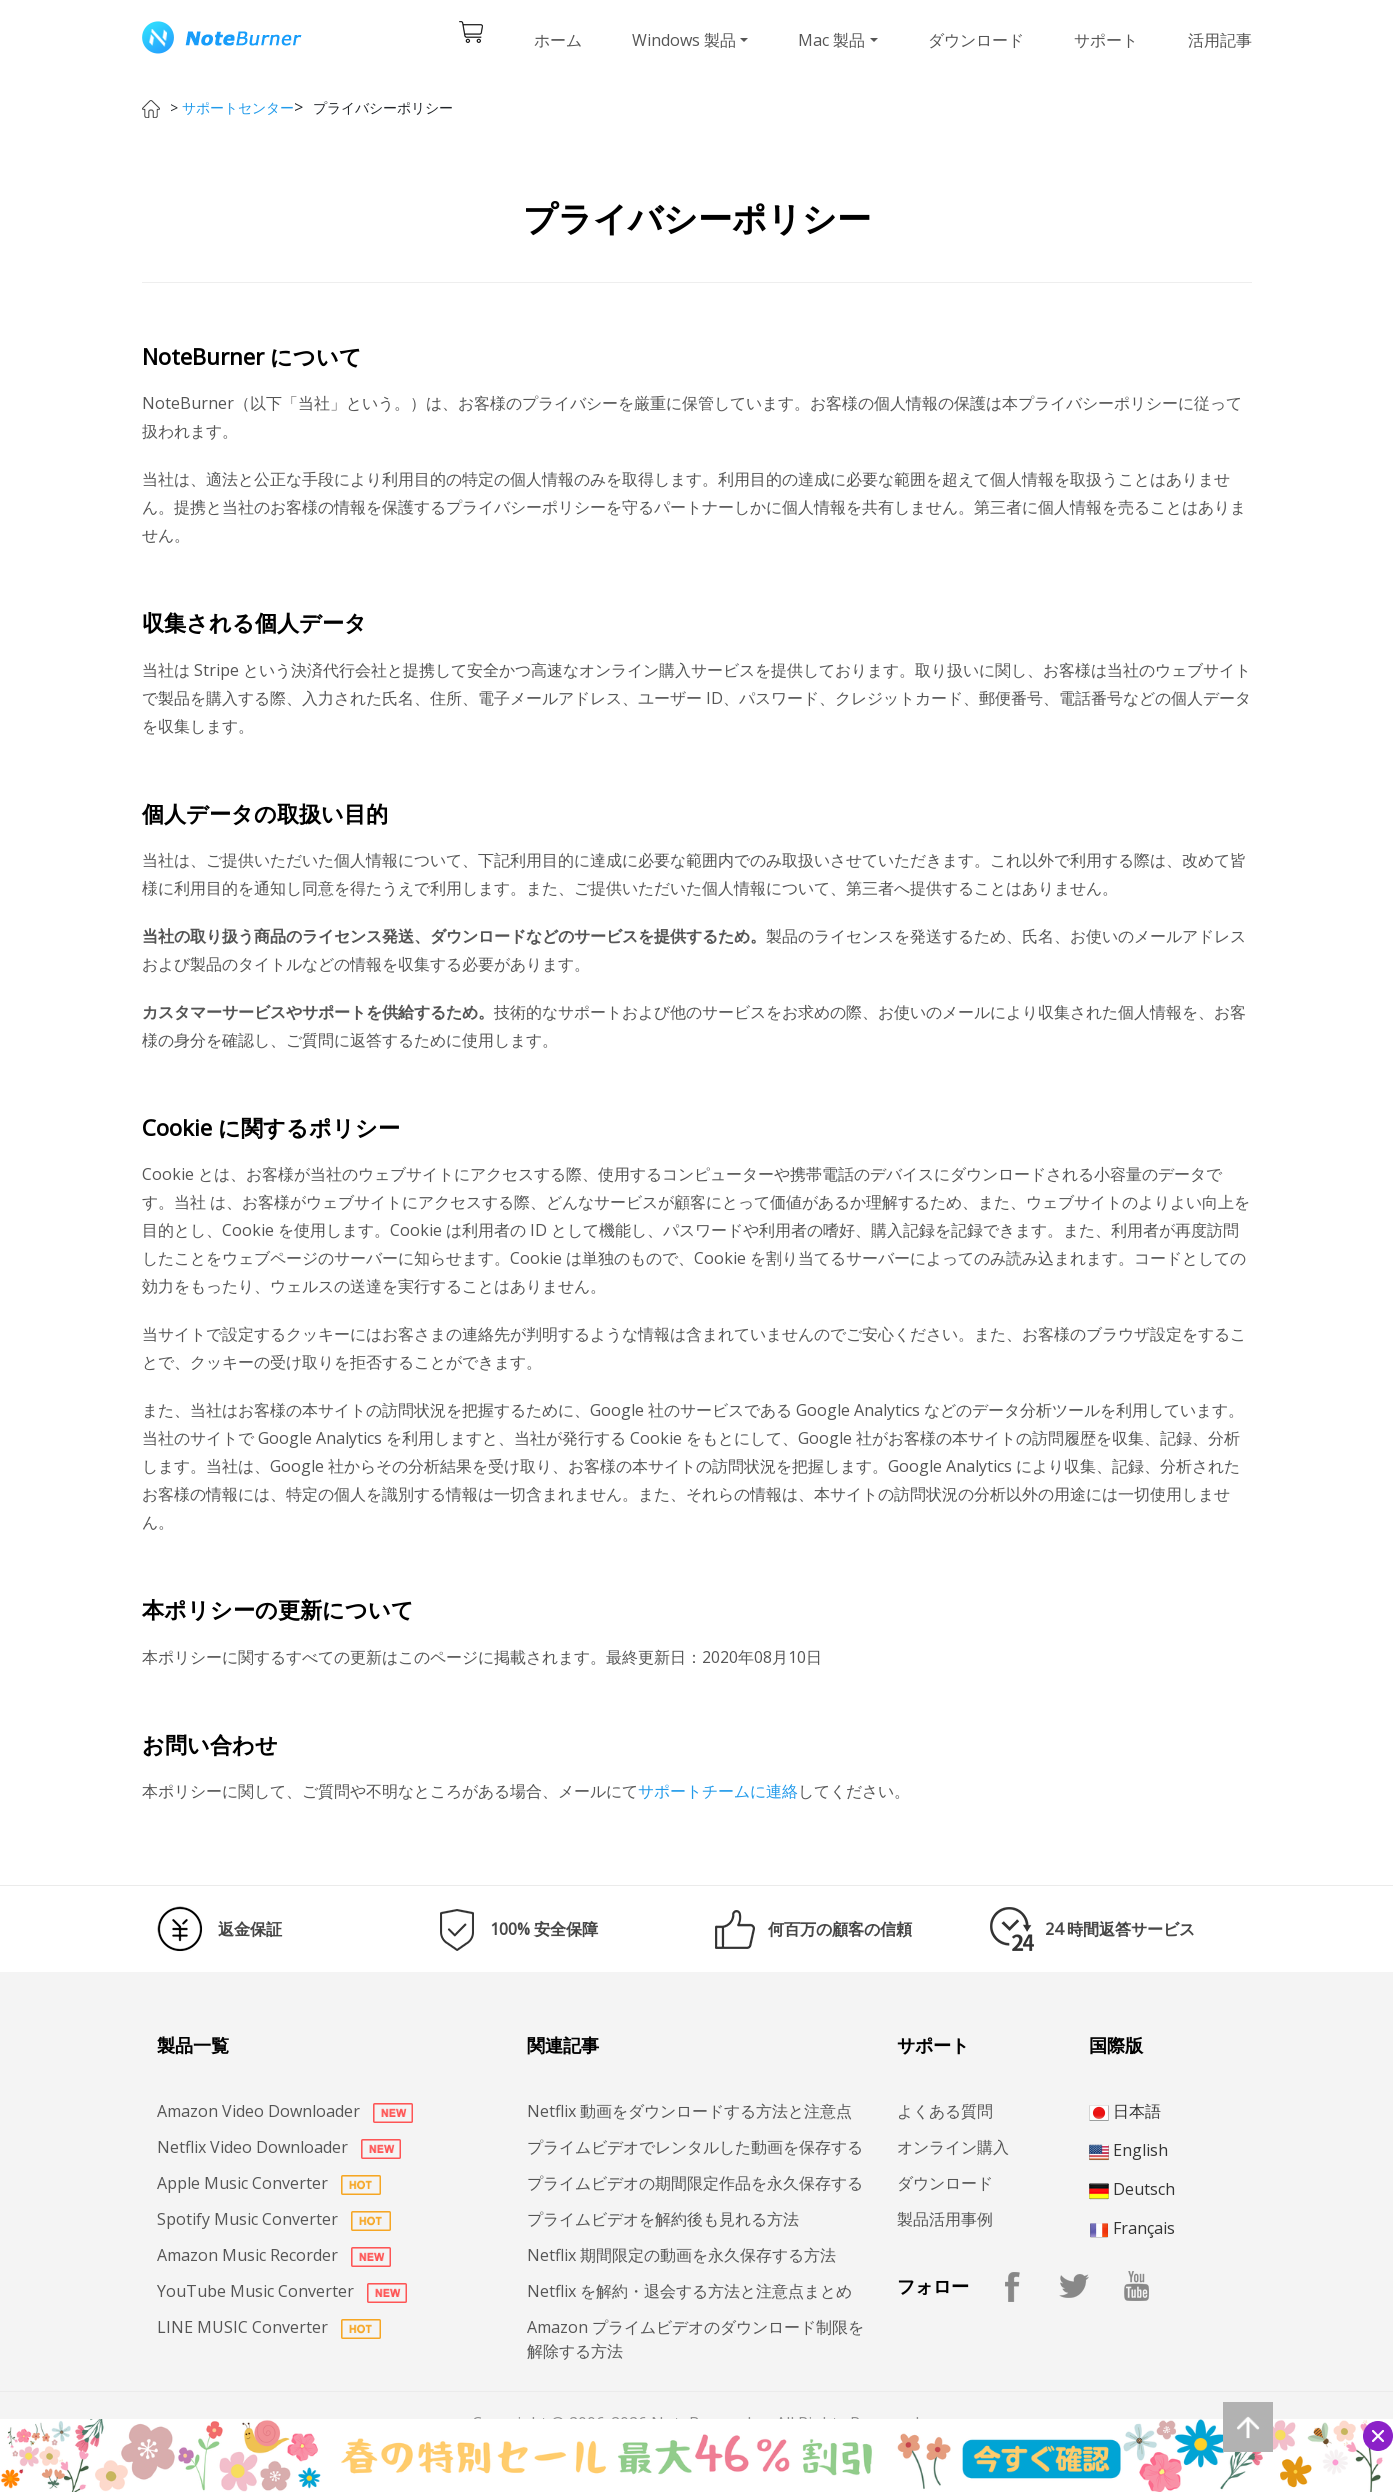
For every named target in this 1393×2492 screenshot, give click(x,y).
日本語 (1125, 2111)
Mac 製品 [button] (831, 40)
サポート (1106, 40)
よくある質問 (945, 2111)
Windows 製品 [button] (684, 40)
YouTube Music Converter (282, 2291)
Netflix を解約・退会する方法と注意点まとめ (689, 2291)
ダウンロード (976, 40)
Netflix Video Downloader (279, 2147)
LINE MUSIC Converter (269, 2327)
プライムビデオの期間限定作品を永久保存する (695, 2183)
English (1128, 2150)
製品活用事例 (945, 2219)
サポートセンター (238, 107)
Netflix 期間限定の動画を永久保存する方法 (681, 2255)
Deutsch (1132, 2189)
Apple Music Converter (269, 2183)
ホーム (558, 40)
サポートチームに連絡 (718, 1791)
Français (1132, 2228)
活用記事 (1220, 40)
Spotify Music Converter (274, 2219)
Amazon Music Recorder (274, 2255)
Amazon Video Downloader (285, 2111)
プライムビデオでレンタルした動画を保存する (695, 2147)
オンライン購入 (953, 2147)
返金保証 (250, 1929)
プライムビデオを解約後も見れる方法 (663, 2219)
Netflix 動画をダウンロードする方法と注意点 (689, 2111)
